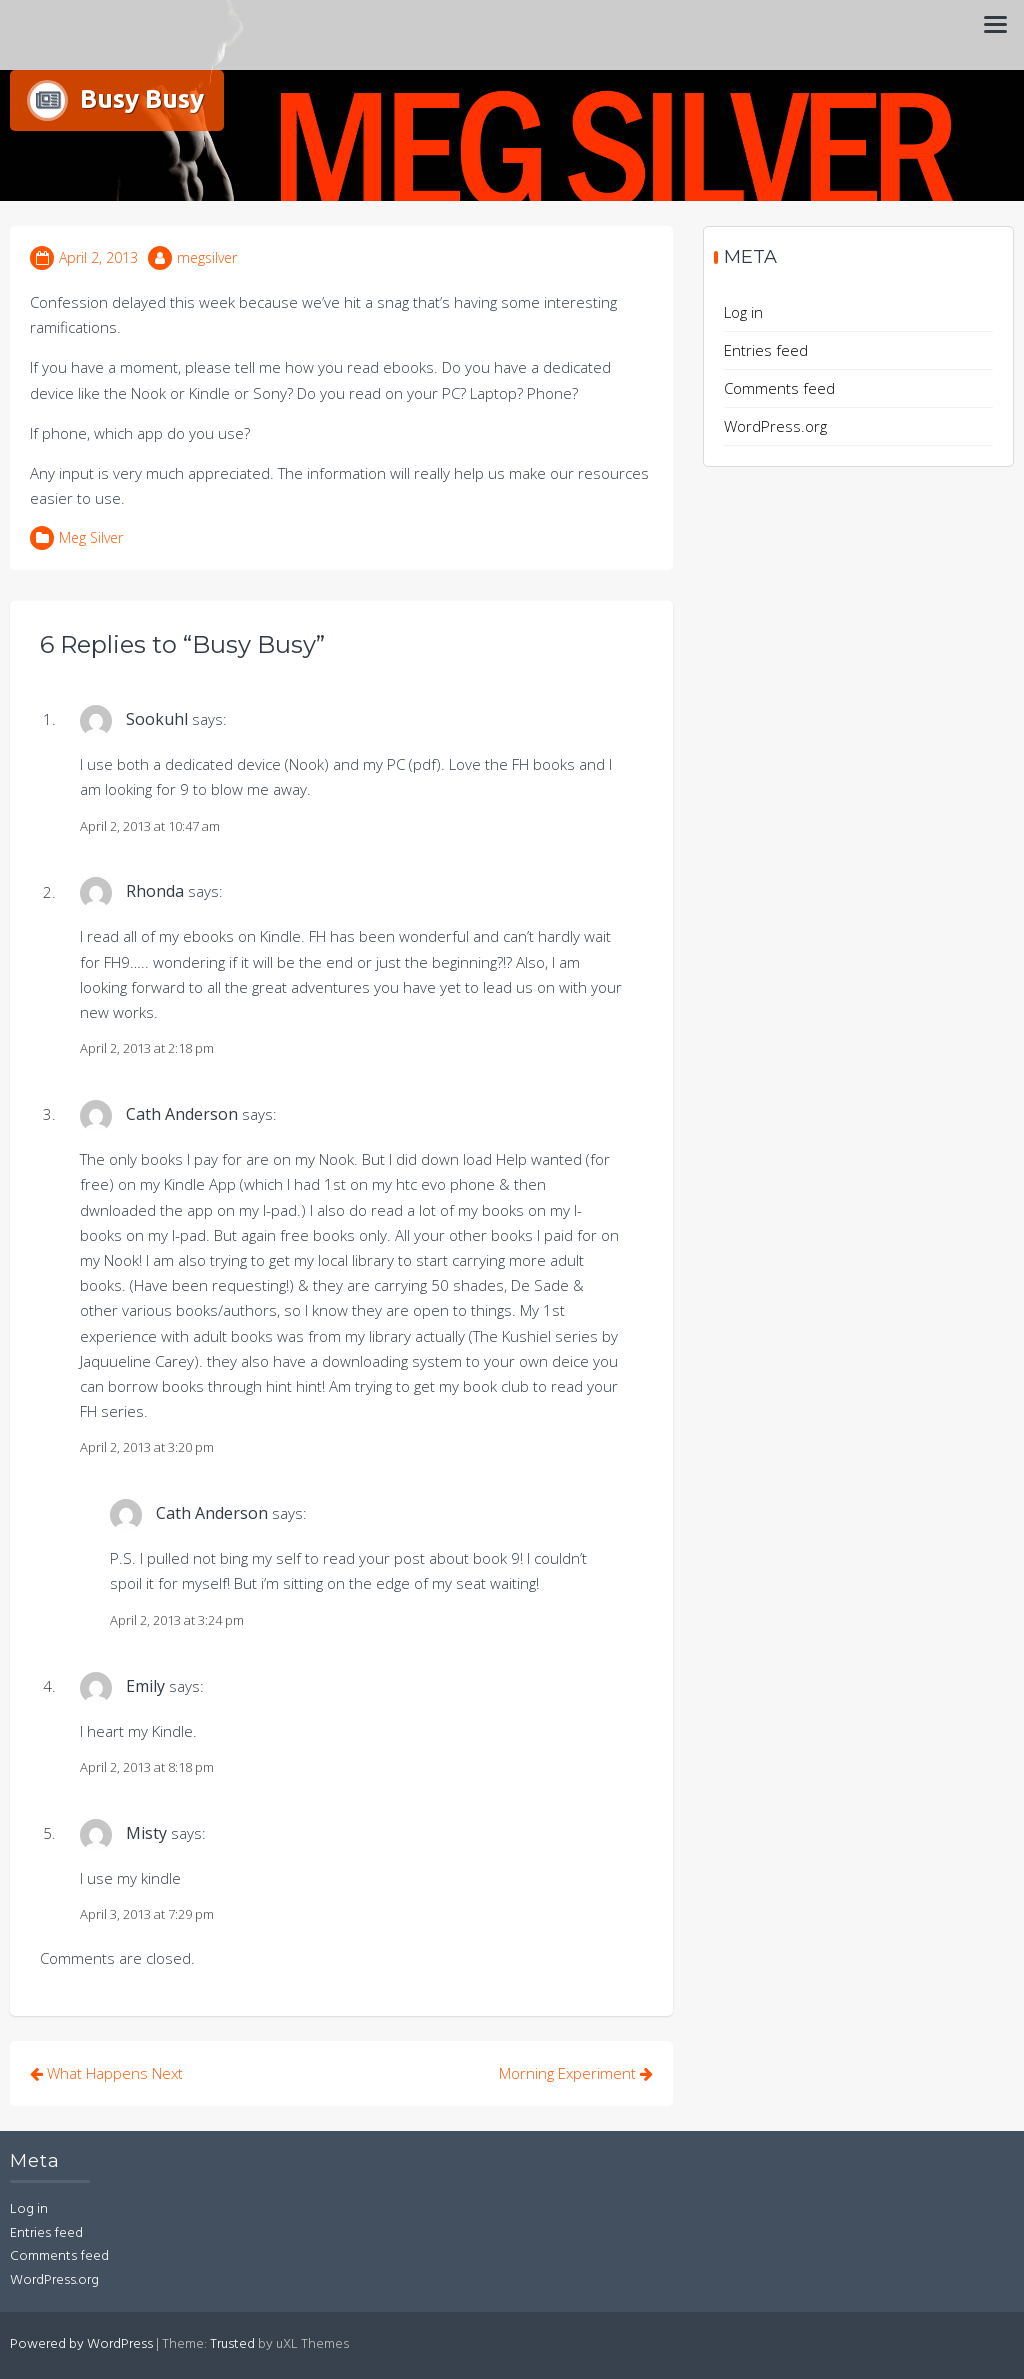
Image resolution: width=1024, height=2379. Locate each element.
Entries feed (766, 350)
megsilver (207, 257)
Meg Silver (91, 537)
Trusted (232, 2344)
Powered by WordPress (81, 2344)
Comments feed (779, 388)
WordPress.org (775, 426)
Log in (743, 312)
